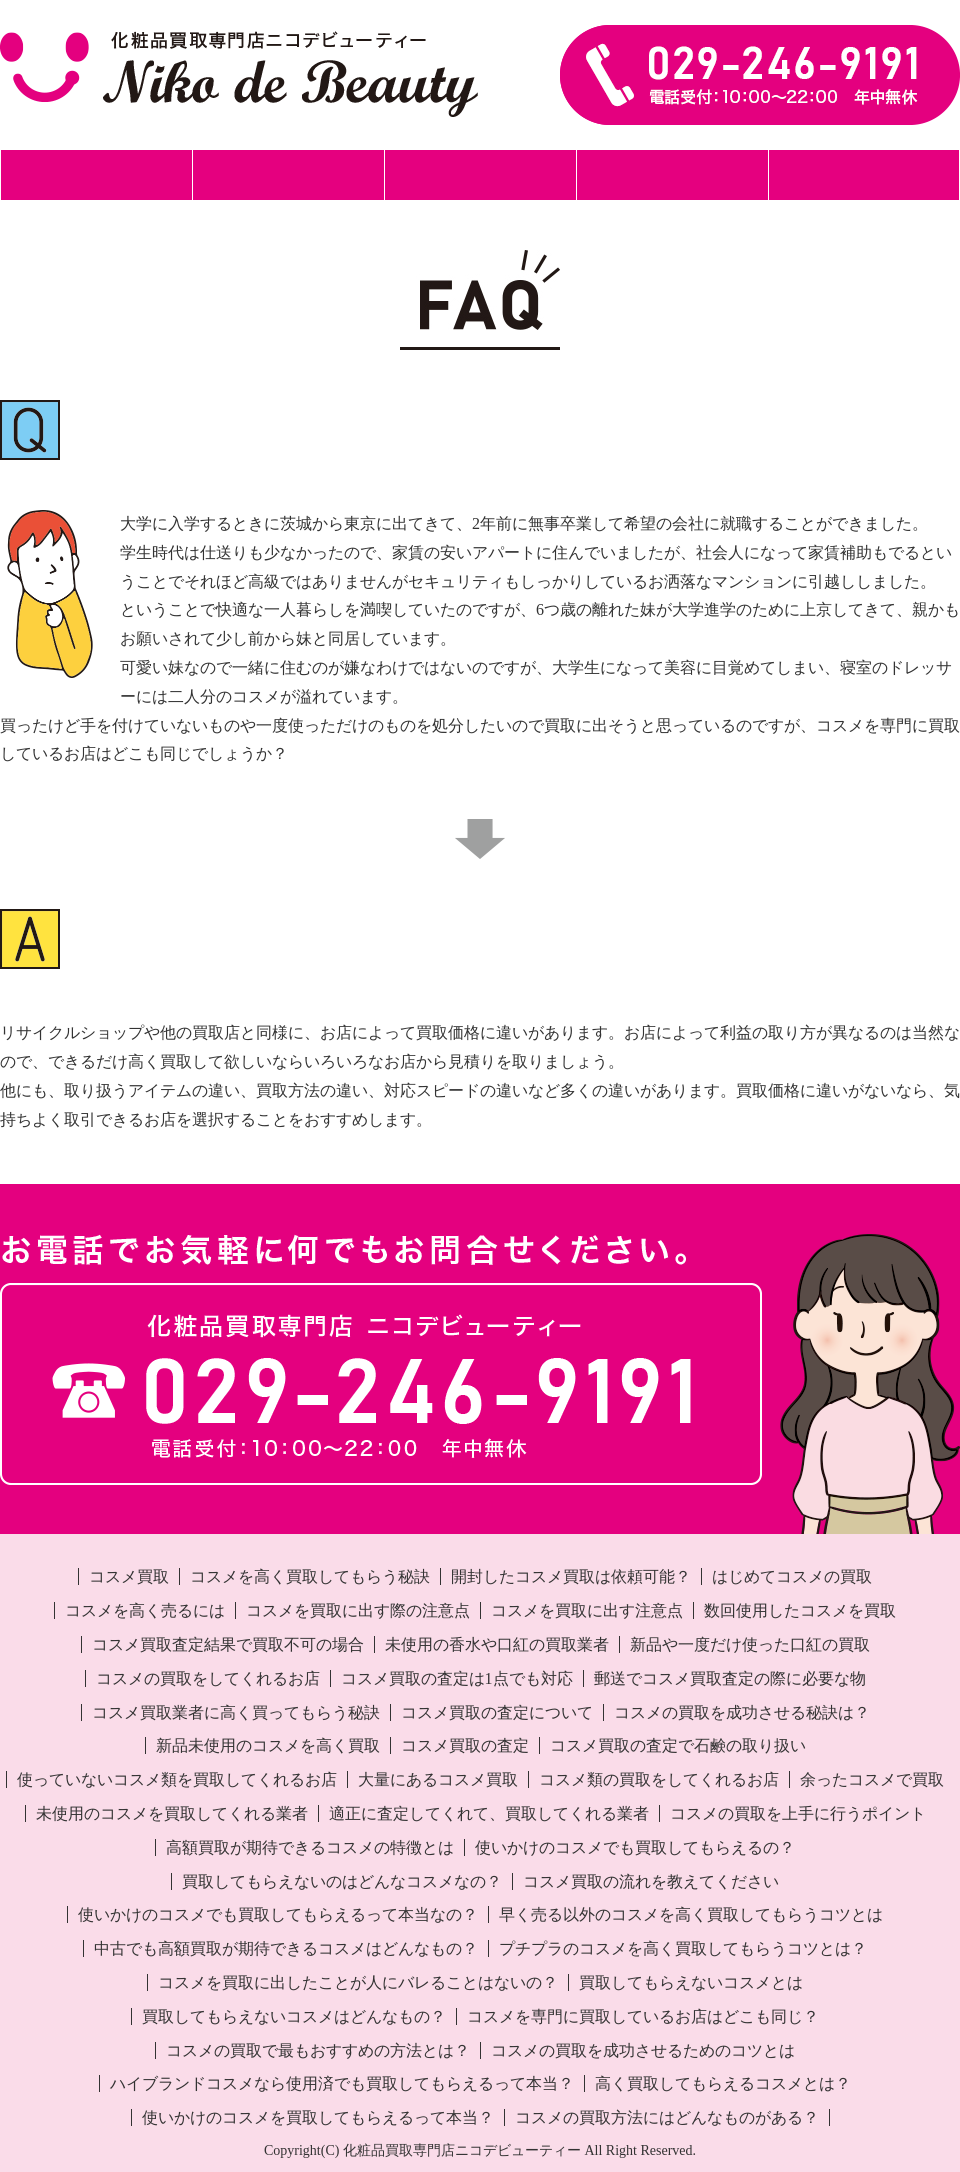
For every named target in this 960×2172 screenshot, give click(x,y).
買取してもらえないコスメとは (691, 1982)
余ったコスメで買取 (872, 1779)
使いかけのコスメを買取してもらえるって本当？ (318, 2117)
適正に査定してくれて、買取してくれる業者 (489, 1813)
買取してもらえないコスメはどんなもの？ (294, 2016)
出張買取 (480, 174)
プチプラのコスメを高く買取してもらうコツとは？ (683, 1948)
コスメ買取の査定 (465, 1745)
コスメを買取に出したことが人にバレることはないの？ (358, 1982)
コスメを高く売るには (145, 1610)
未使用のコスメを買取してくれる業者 (172, 1813)
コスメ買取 (129, 1576)
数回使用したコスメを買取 (800, 1610)
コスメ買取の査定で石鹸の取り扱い (678, 1745)
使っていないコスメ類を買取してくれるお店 (177, 1779)
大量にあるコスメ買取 (438, 1779)
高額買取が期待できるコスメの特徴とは (310, 1847)
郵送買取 (288, 174)
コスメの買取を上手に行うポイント (798, 1813)
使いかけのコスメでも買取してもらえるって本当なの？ (278, 1914)
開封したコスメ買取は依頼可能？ (571, 1576)
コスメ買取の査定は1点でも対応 (457, 1678)
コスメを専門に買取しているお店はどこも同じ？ (643, 2016)
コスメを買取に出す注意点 (587, 1610)
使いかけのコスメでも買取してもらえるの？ (635, 1847)
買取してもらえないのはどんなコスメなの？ (342, 1881)
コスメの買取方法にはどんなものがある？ (667, 2117)
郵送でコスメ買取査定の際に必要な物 (730, 1678)
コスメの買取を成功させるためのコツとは (643, 2050)
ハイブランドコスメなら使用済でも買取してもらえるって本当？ (342, 2083)
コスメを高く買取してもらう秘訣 (310, 1576)
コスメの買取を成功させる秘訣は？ (742, 1712)
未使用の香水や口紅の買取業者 (497, 1644)
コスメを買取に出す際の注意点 (358, 1610)
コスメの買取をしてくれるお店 (208, 1678)
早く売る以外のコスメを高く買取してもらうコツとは (691, 1914)
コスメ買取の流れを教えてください (651, 1881)
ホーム (96, 174)
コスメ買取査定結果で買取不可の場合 (228, 1644)
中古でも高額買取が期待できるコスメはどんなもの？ (286, 1948)
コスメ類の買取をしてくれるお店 (659, 1779)
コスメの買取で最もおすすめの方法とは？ (318, 2050)
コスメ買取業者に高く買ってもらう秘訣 (236, 1712)
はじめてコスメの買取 (792, 1576)
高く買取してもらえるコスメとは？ (723, 2083)
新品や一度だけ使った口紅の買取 (750, 1644)
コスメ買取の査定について (497, 1712)
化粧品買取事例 (672, 174)
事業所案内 (864, 174)
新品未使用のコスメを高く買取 (268, 1745)
